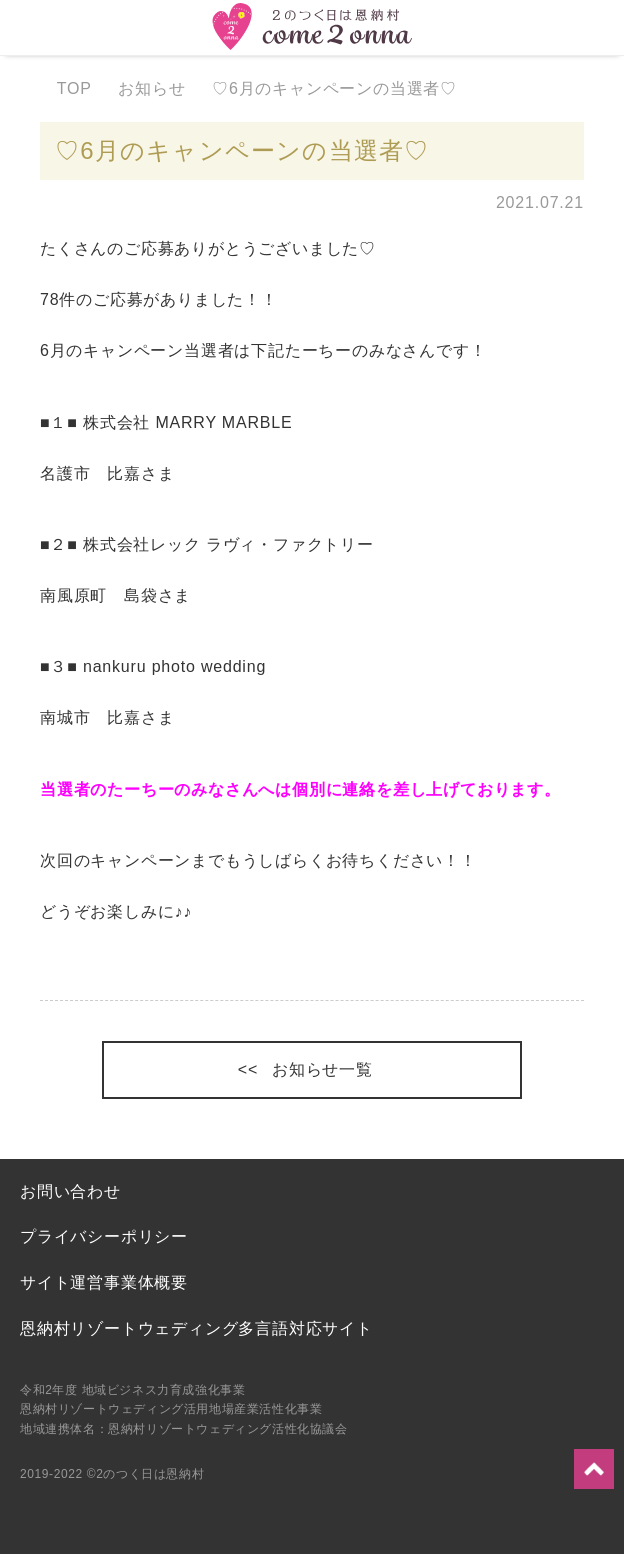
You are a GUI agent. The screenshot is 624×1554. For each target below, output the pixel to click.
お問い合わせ (70, 1191)
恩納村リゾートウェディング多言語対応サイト (196, 1328)
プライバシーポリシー (104, 1236)
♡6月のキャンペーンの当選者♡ (344, 88)
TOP (83, 88)
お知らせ (161, 88)
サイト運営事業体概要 (104, 1282)
